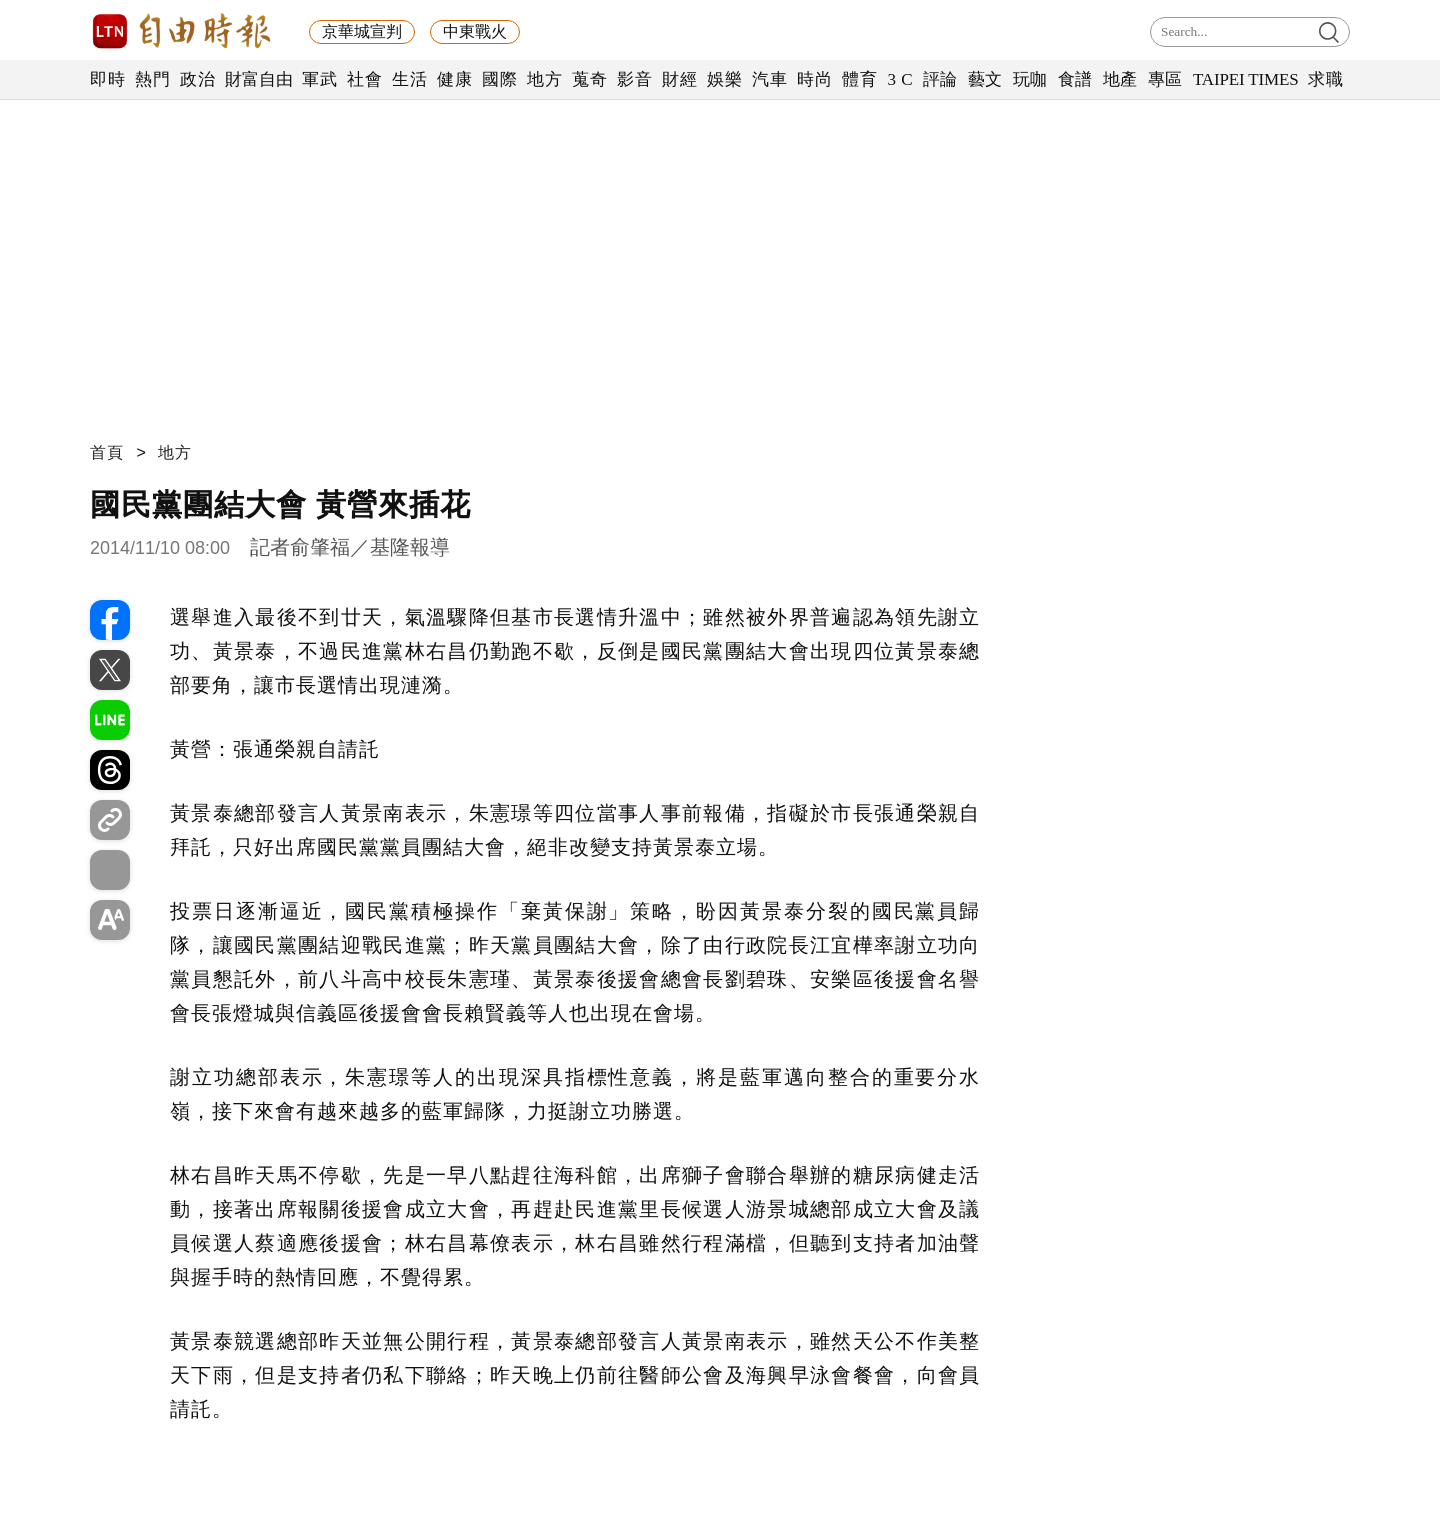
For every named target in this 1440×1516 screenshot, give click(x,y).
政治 (197, 79)
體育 (859, 79)
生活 (409, 79)
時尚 (814, 79)
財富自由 (258, 79)
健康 (454, 79)
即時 (107, 79)
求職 (1325, 79)
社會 (364, 79)
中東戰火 (475, 31)
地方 (544, 79)
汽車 (769, 79)
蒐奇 (589, 79)
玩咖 (1030, 79)
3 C (900, 79)
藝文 (985, 79)
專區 (1165, 79)
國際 (499, 79)
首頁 (107, 452)
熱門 (152, 79)
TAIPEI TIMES (1245, 79)
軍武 (319, 79)
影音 (634, 79)
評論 (940, 79)
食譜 (1075, 79)
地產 (1120, 79)
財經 (679, 79)
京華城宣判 (362, 31)
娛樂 (724, 79)
